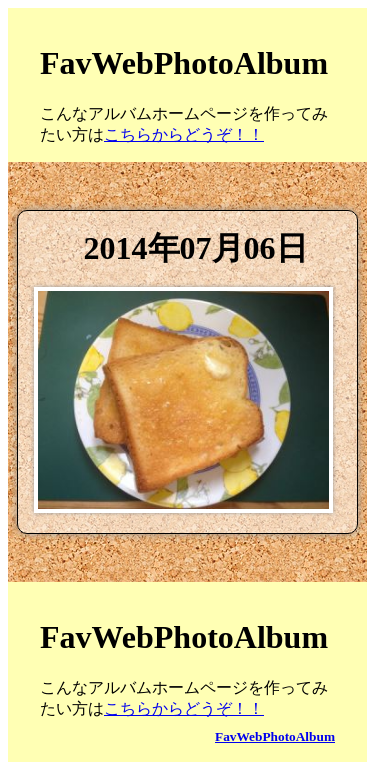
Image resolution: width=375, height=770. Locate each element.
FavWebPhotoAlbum (275, 736)
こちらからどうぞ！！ (184, 134)
